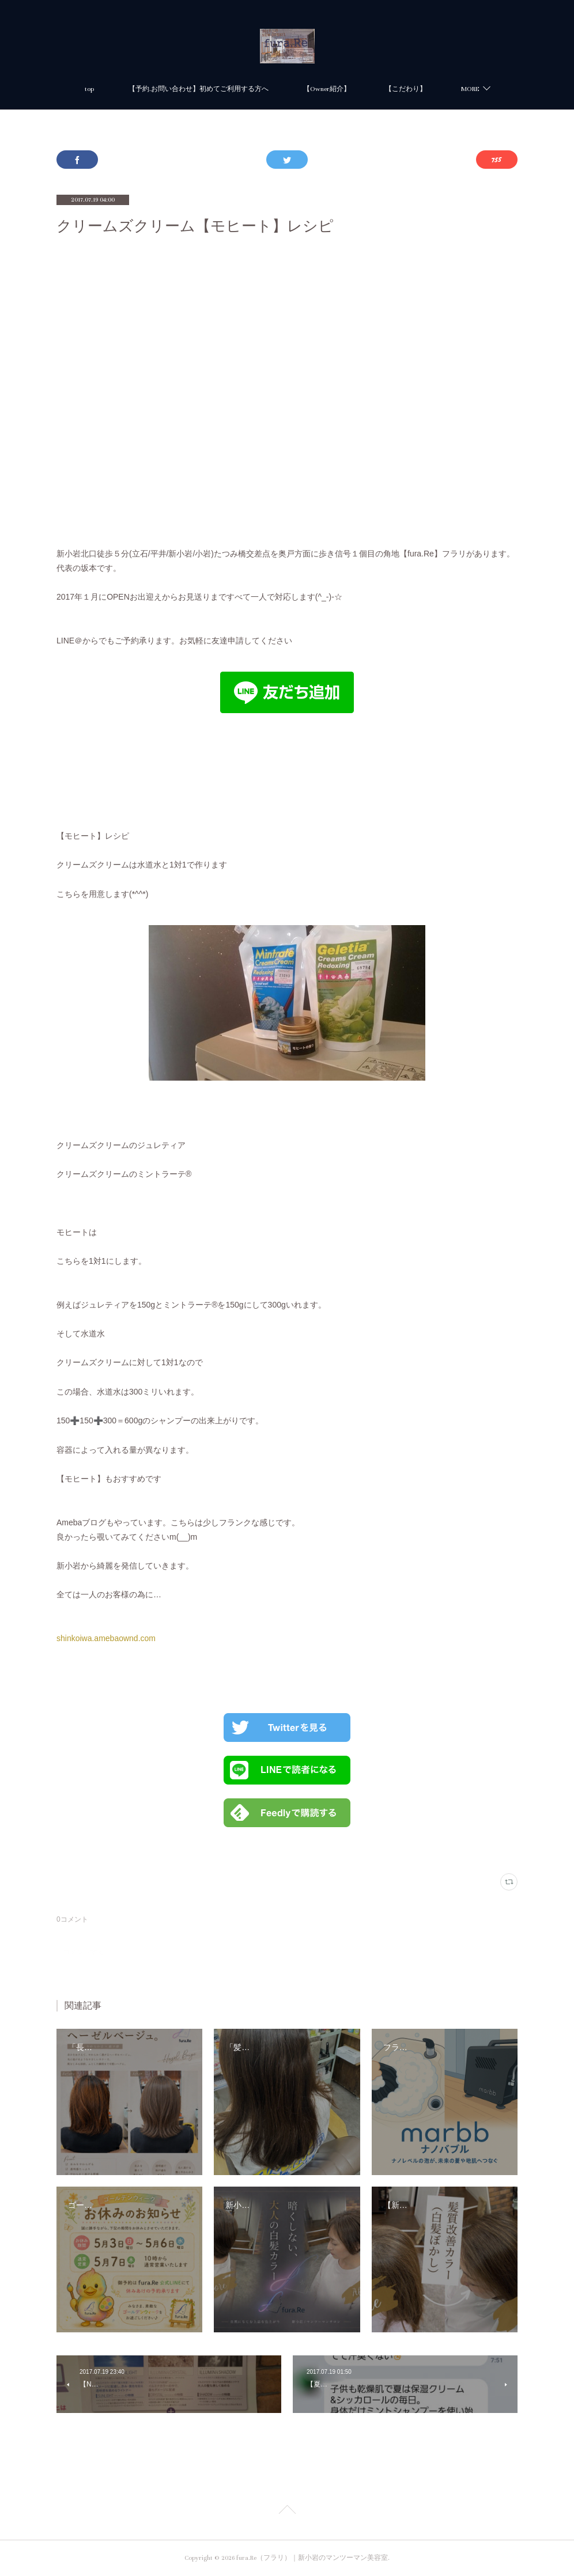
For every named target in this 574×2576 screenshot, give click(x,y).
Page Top (287, 2511)
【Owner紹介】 (326, 89)
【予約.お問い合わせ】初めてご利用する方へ (199, 89)
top (89, 89)
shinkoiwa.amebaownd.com (106, 1638)
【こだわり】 (405, 89)
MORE (470, 89)
